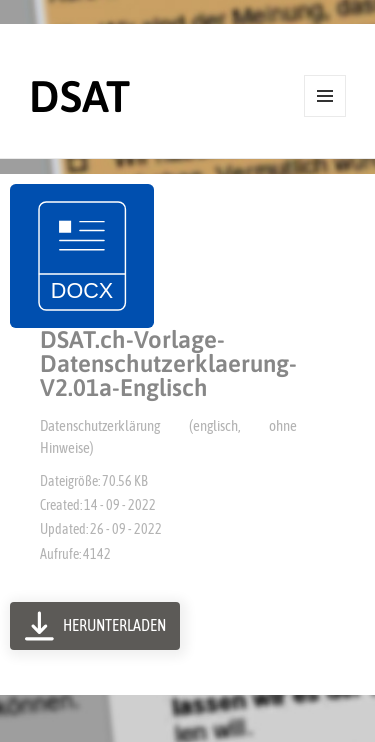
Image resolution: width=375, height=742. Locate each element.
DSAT (79, 96)
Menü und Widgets (325, 116)
